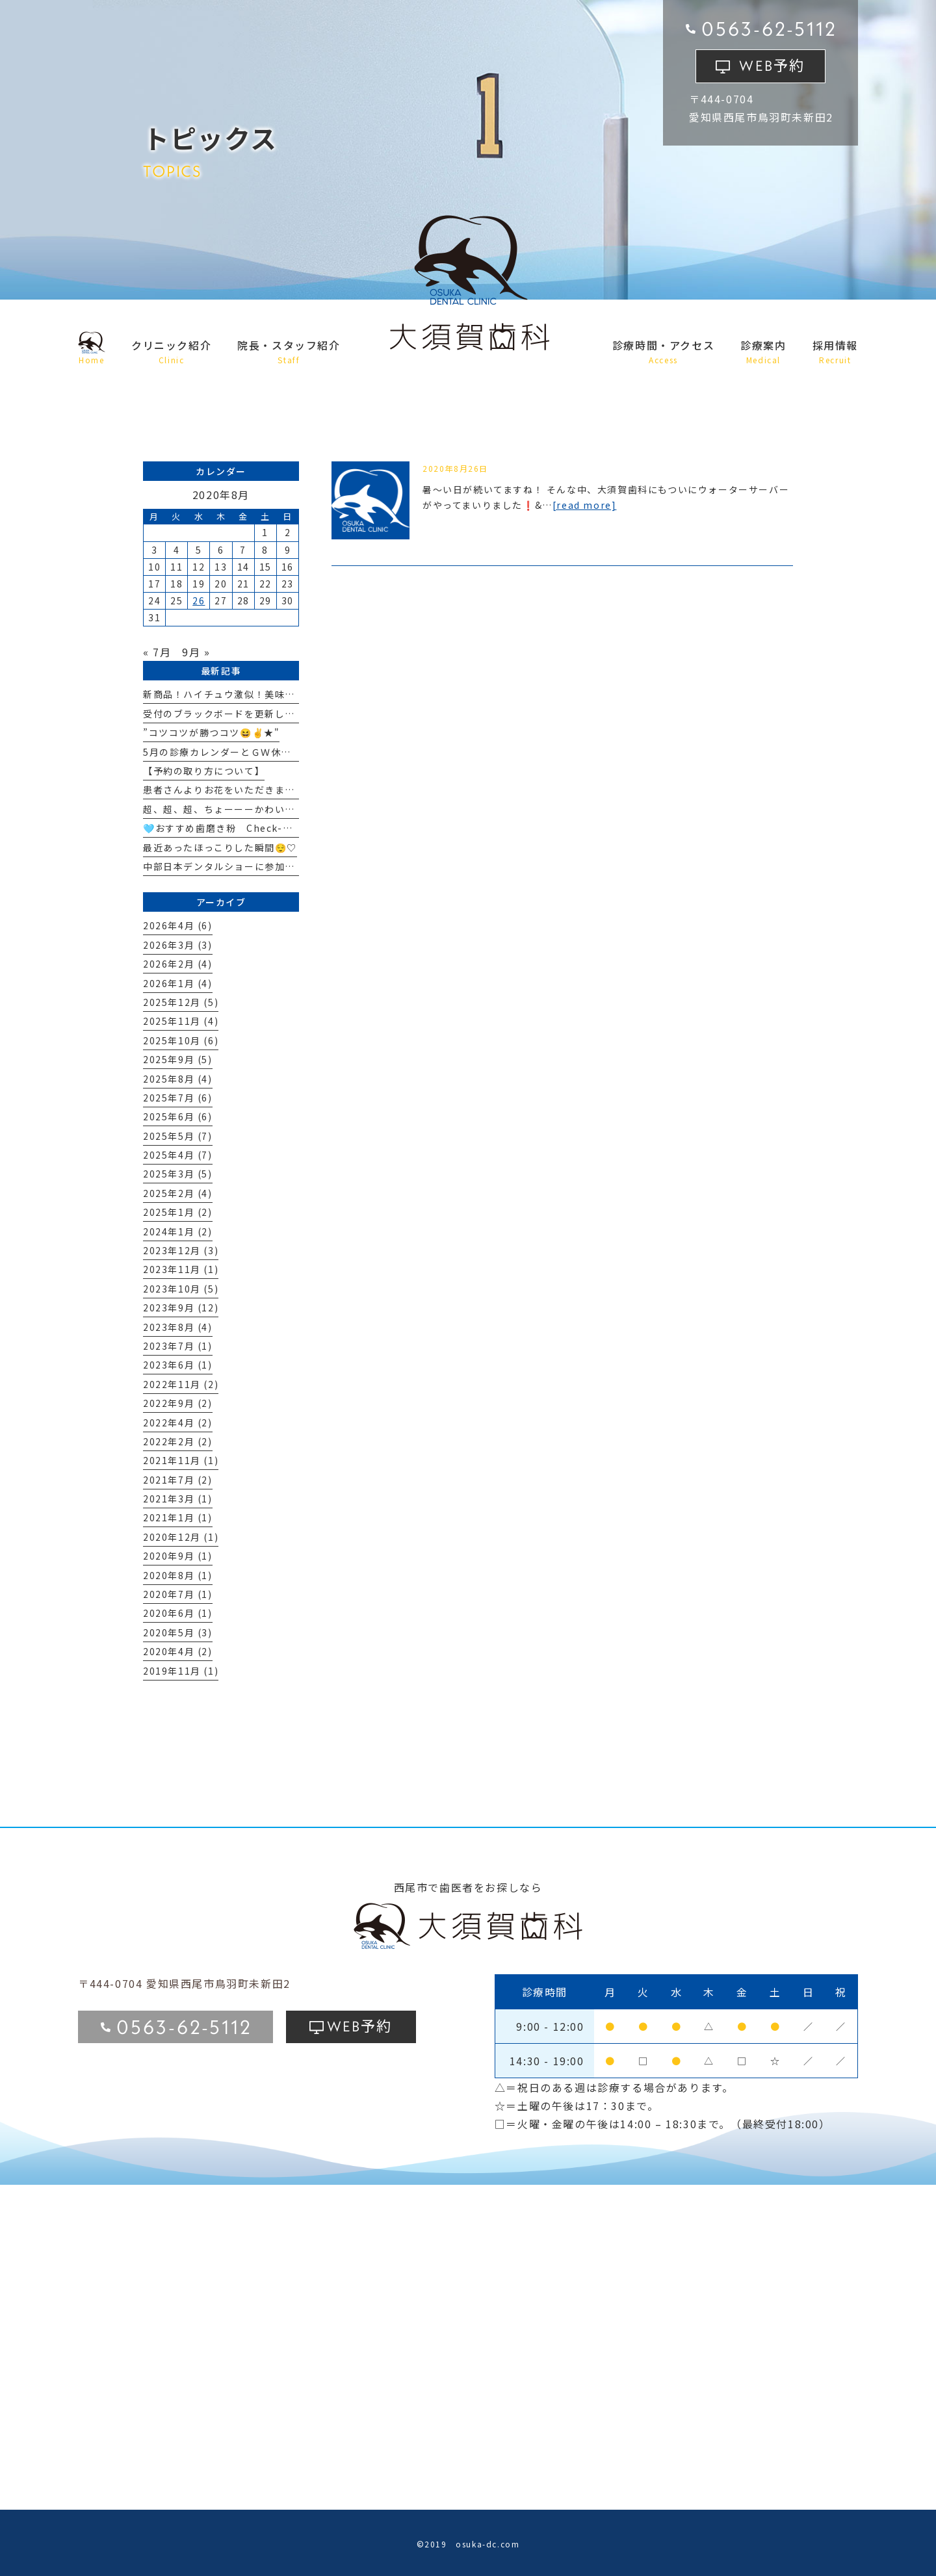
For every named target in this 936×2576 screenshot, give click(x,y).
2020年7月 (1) (178, 1594)
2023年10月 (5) (180, 1288)
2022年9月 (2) (178, 1403)
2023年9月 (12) (180, 1307)
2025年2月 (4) (178, 1193)
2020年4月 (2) (178, 1651)
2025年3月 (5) (178, 1173)
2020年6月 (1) (178, 1612)
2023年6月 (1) (178, 1364)
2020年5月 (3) (178, 1632)
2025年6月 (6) (178, 1116)
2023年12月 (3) (180, 1250)
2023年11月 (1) (180, 1269)
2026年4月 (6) (178, 925)
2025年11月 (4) (180, 1020)
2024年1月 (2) (178, 1231)
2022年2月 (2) (178, 1441)
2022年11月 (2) (180, 1384)
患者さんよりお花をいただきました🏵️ (230, 789)
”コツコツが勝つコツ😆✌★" (211, 732)
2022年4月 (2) (178, 1422)
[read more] (584, 504)
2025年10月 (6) (180, 1040)
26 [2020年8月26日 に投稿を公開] (198, 600)
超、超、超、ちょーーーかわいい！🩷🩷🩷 (242, 809)
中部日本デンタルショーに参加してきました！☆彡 (259, 866)
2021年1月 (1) (178, 1517)
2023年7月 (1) (178, 1345)
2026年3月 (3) (178, 944)
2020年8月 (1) (178, 1575)
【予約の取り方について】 (204, 770)
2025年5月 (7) (178, 1135)
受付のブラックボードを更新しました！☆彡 (244, 713)
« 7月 (157, 652)
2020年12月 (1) (180, 1536)
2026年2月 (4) (178, 963)
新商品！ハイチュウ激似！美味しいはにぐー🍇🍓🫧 (262, 694)
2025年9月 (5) (178, 1059)
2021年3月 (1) (178, 1498)
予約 (772, 64)
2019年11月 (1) (180, 1670)
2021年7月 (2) (178, 1479)
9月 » (196, 652)
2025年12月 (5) (180, 1002)
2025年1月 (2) (178, 1211)
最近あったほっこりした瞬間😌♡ (220, 847)
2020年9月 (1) (178, 1555)
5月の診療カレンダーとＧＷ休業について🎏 (243, 751)
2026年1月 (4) (178, 983)
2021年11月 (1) (180, 1460)
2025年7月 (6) (178, 1097)
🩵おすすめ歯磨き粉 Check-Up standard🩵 (251, 827)
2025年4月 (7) (178, 1154)
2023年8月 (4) (178, 1326)
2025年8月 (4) (178, 1078)
